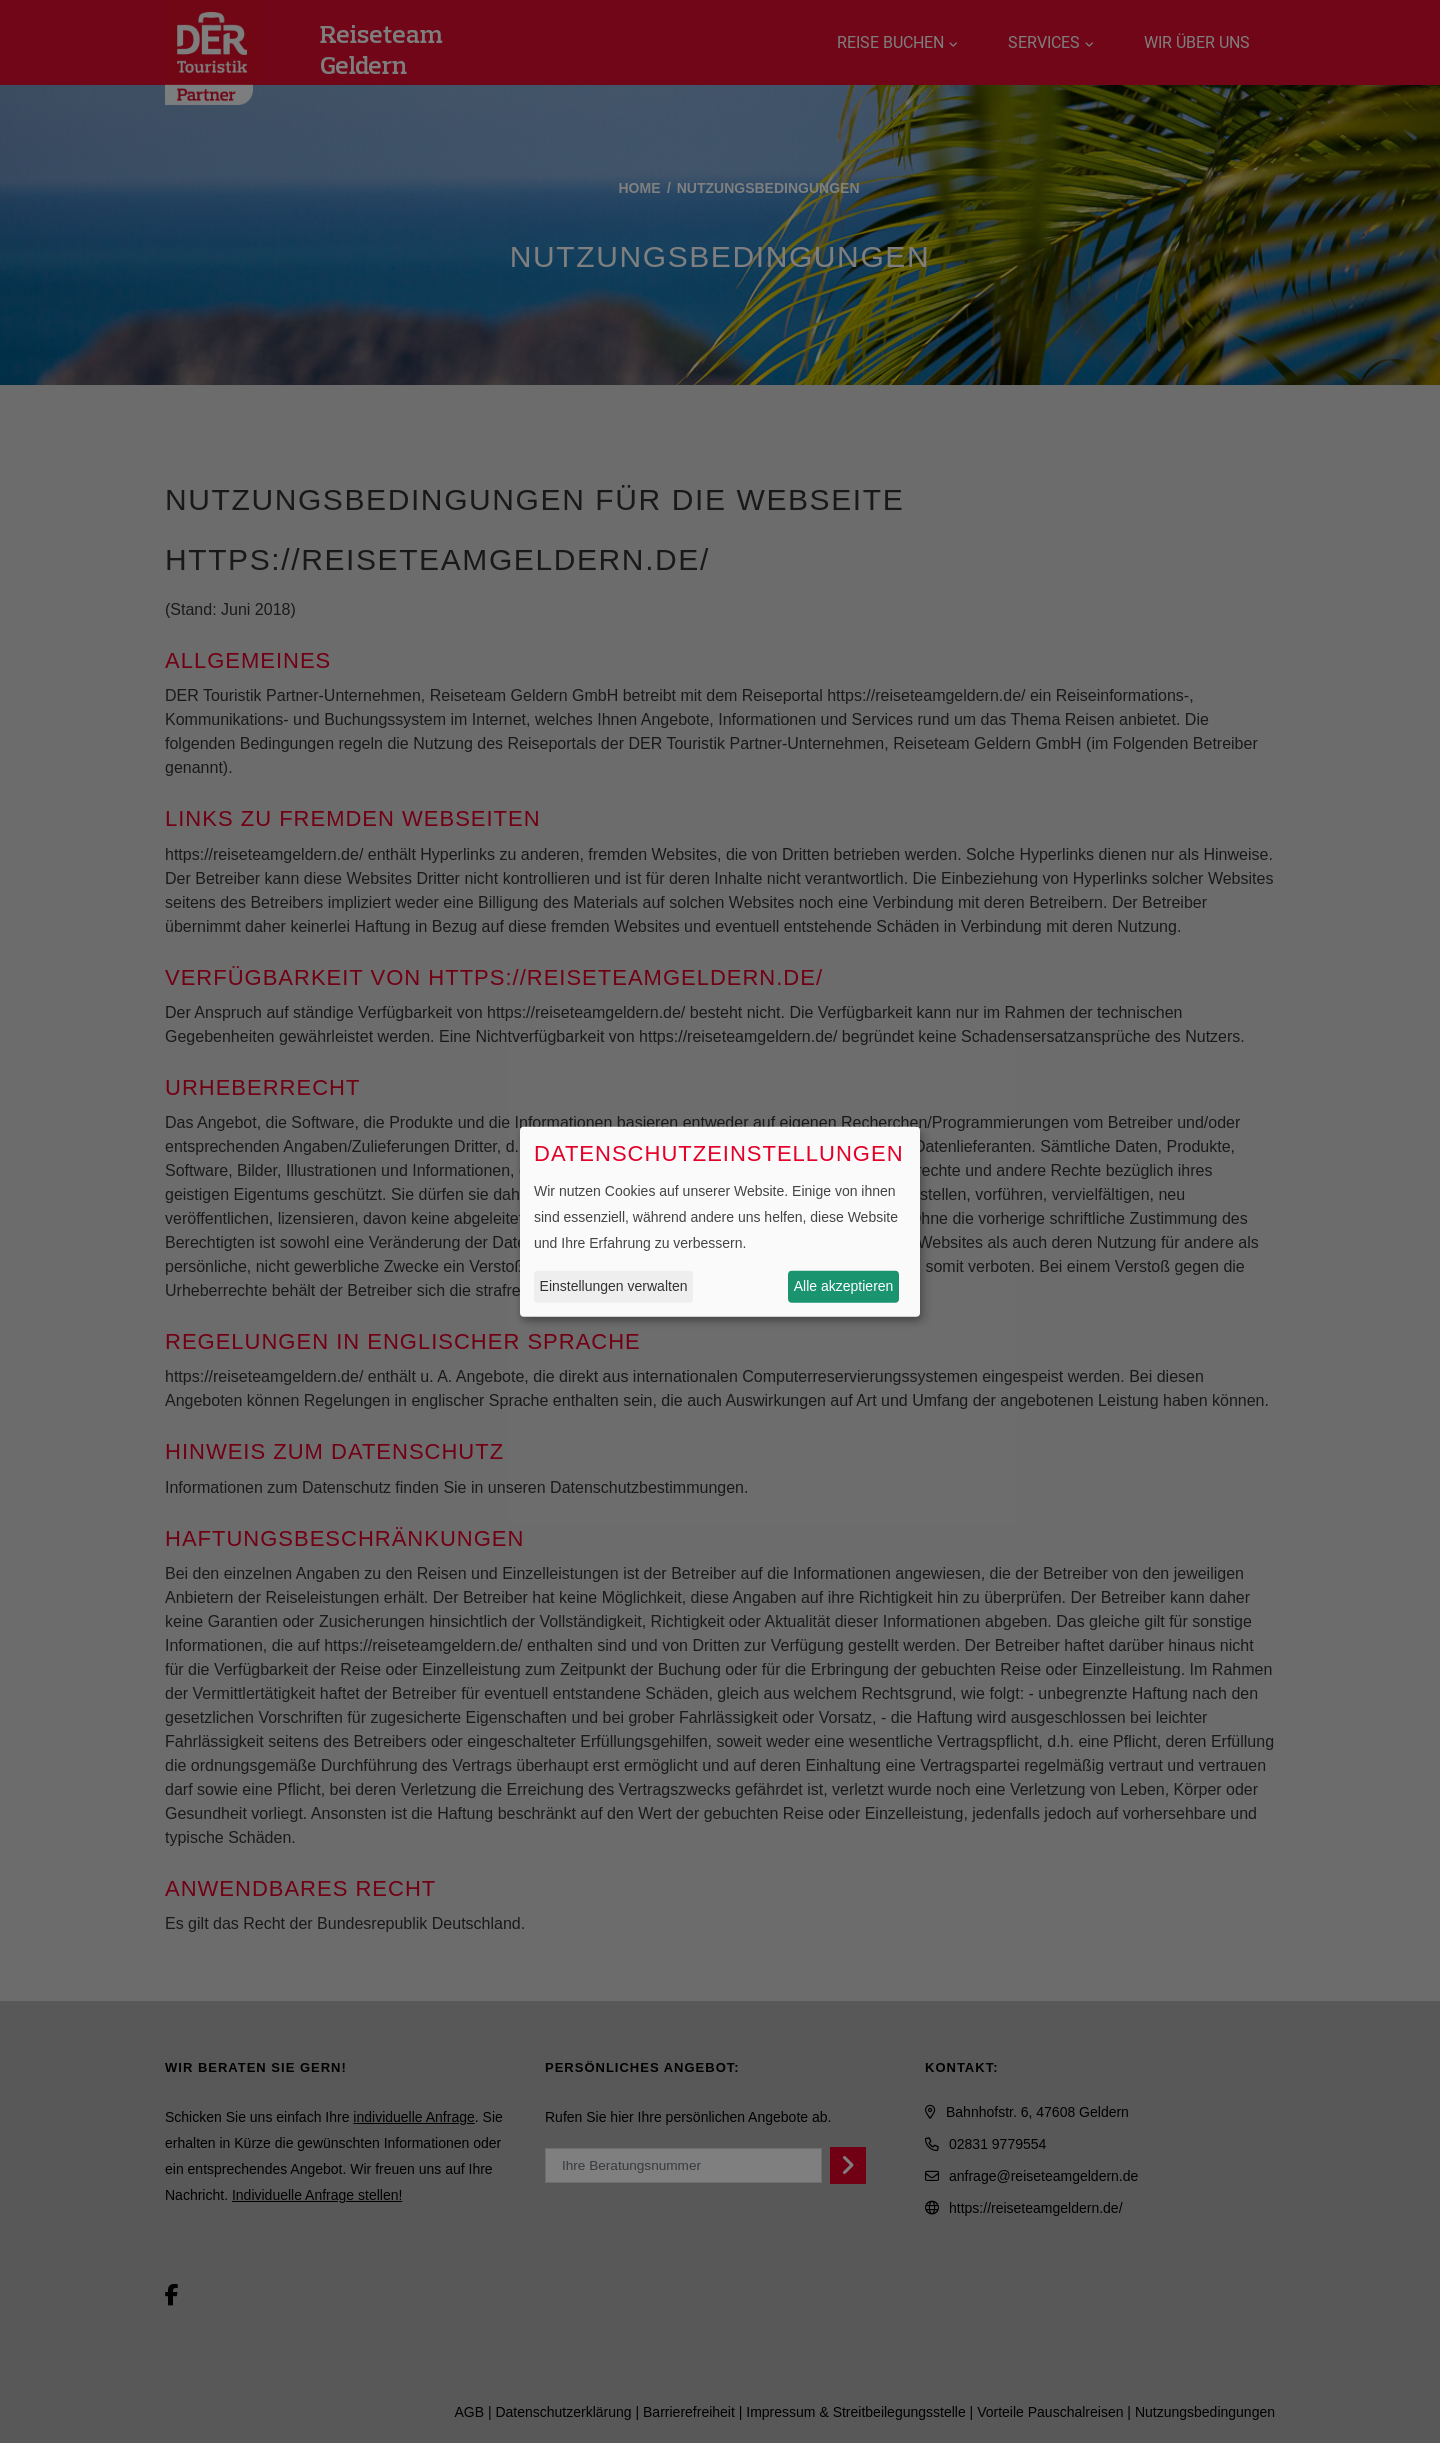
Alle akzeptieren (844, 1286)
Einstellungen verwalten (614, 1286)
